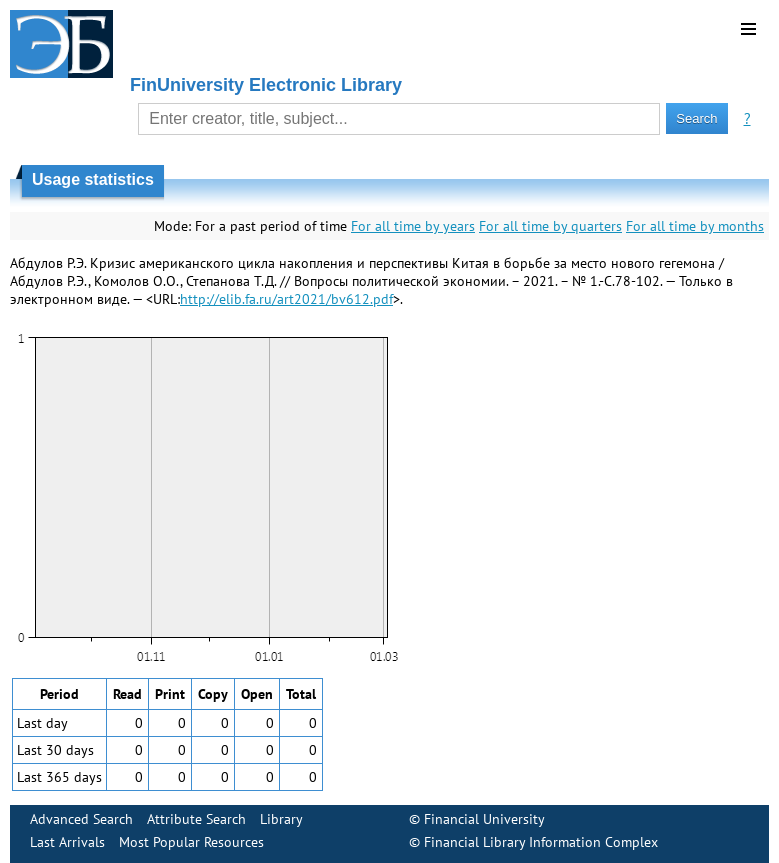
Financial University (484, 819)
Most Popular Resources (191, 842)
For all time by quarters (550, 226)
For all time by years (413, 226)
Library (281, 819)
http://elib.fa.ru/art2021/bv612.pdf (286, 299)
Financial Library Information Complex (541, 842)
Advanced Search (81, 819)
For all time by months (695, 226)
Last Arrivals (67, 842)
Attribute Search (196, 819)
